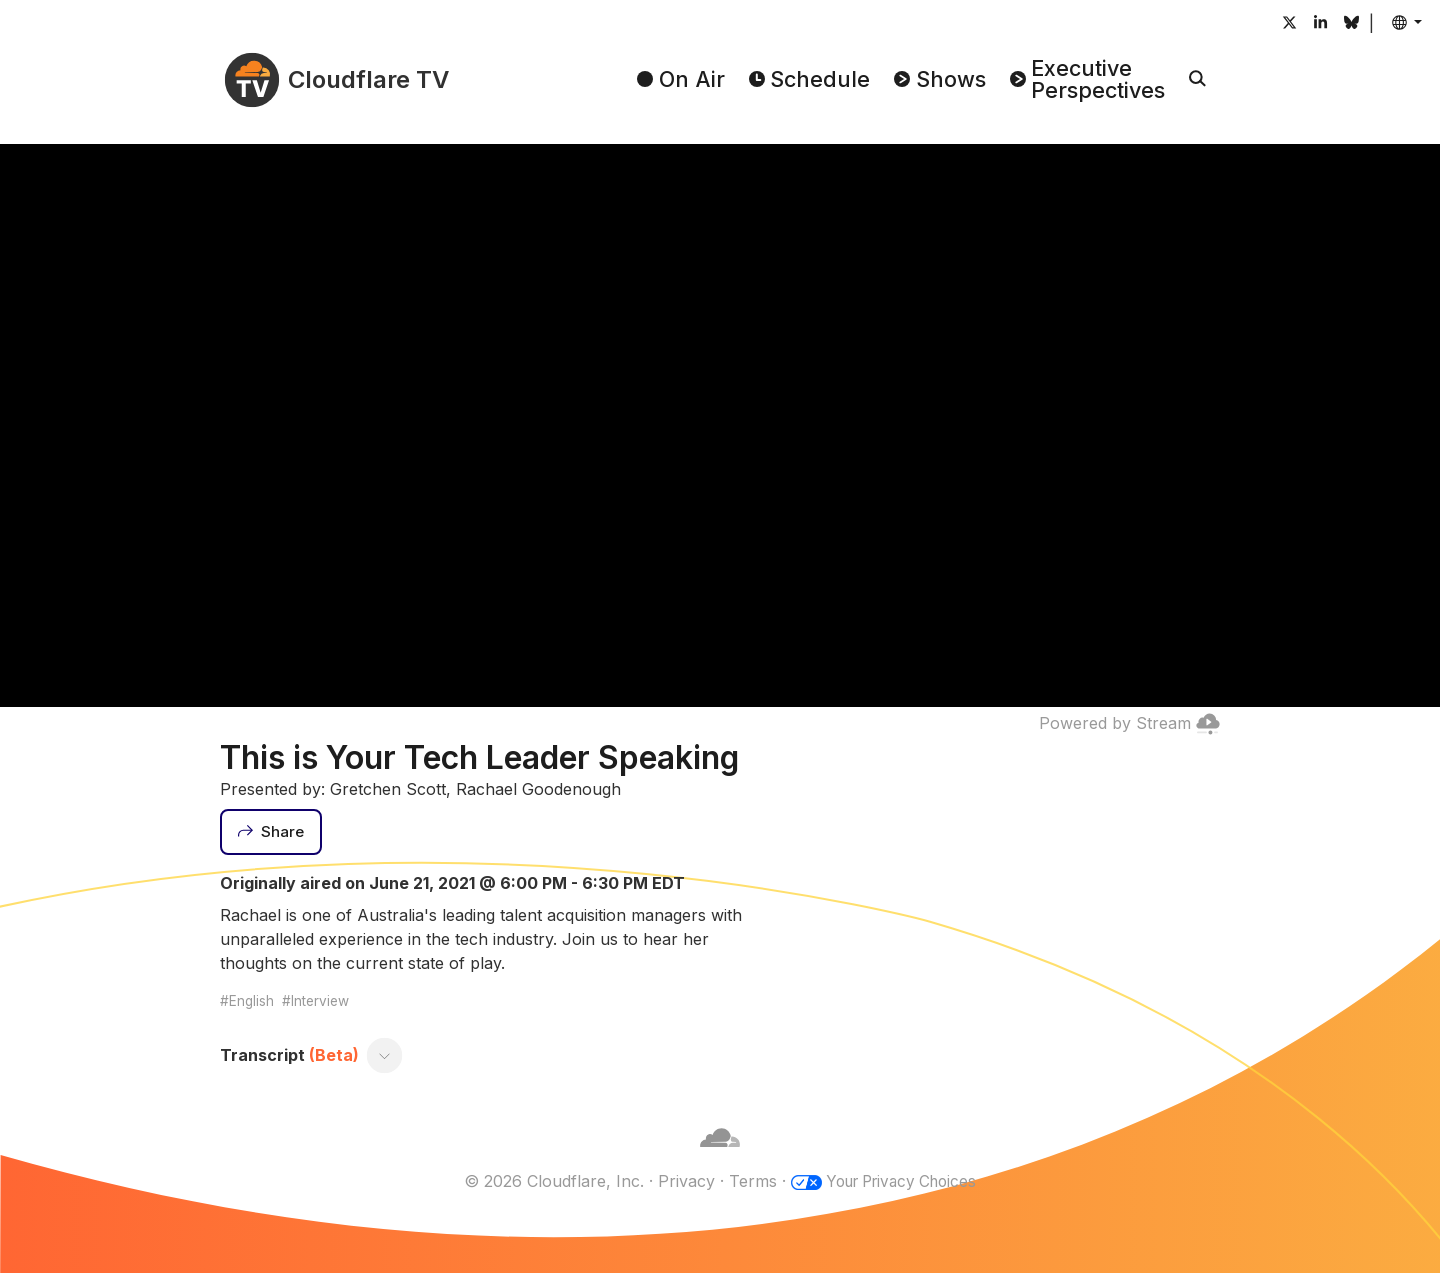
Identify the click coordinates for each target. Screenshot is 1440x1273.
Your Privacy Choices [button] (901, 1181)
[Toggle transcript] (385, 1055)
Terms (746, 1181)
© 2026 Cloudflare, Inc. (547, 1181)
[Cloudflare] (720, 1157)
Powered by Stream (1129, 723)
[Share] (271, 832)
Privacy (679, 1181)
